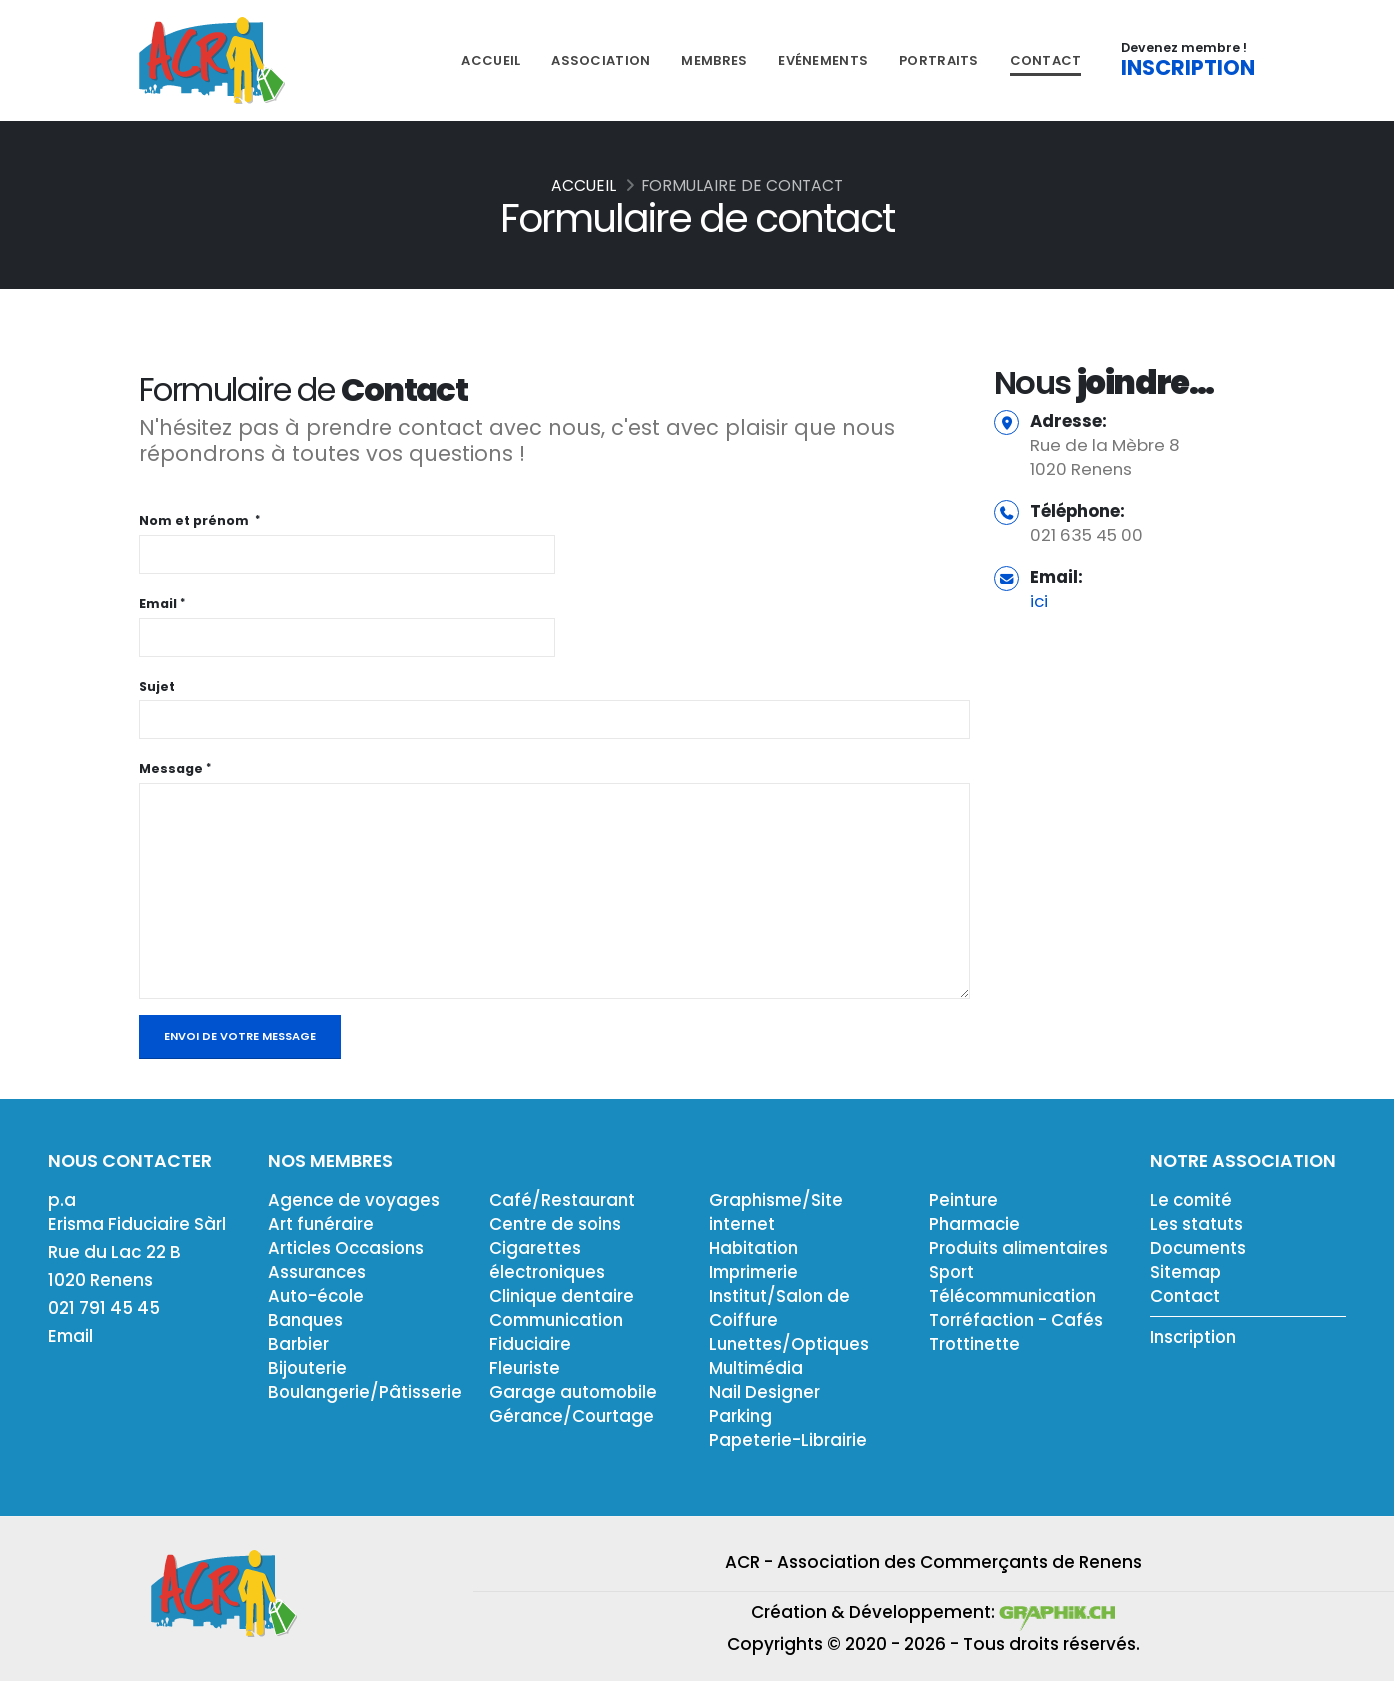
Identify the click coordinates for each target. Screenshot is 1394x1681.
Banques (306, 1320)
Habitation (755, 1248)
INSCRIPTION (1188, 68)
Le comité (1193, 1200)
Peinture (964, 1200)
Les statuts (1197, 1224)
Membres (714, 60)
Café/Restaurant (563, 1200)
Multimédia (757, 1368)
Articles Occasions (348, 1248)
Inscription (1195, 1337)
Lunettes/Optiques (791, 1344)
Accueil (490, 60)
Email (158, 603)
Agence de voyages (355, 1200)
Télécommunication (1018, 1296)
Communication (561, 1320)
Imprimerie (756, 1272)
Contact (1046, 60)
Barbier (299, 1344)
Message (171, 768)
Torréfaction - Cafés (1018, 1320)
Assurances (318, 1272)
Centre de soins (556, 1224)
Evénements (823, 60)
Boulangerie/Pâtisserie (366, 1392)
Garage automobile (576, 1392)
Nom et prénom (195, 520)
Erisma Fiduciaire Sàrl (139, 1224)
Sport (952, 1272)
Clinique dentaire (563, 1296)
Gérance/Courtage (573, 1416)
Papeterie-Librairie (789, 1440)
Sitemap (1187, 1272)
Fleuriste (525, 1368)
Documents (1201, 1248)
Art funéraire (322, 1224)
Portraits (939, 60)
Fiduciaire (531, 1344)
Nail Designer (765, 1392)
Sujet (157, 686)
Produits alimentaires (1021, 1248)
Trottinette (975, 1344)
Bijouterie (308, 1368)
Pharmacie (976, 1224)
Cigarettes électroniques (549, 1260)
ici (1039, 601)
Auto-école (318, 1296)
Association (600, 60)
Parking (741, 1416)
